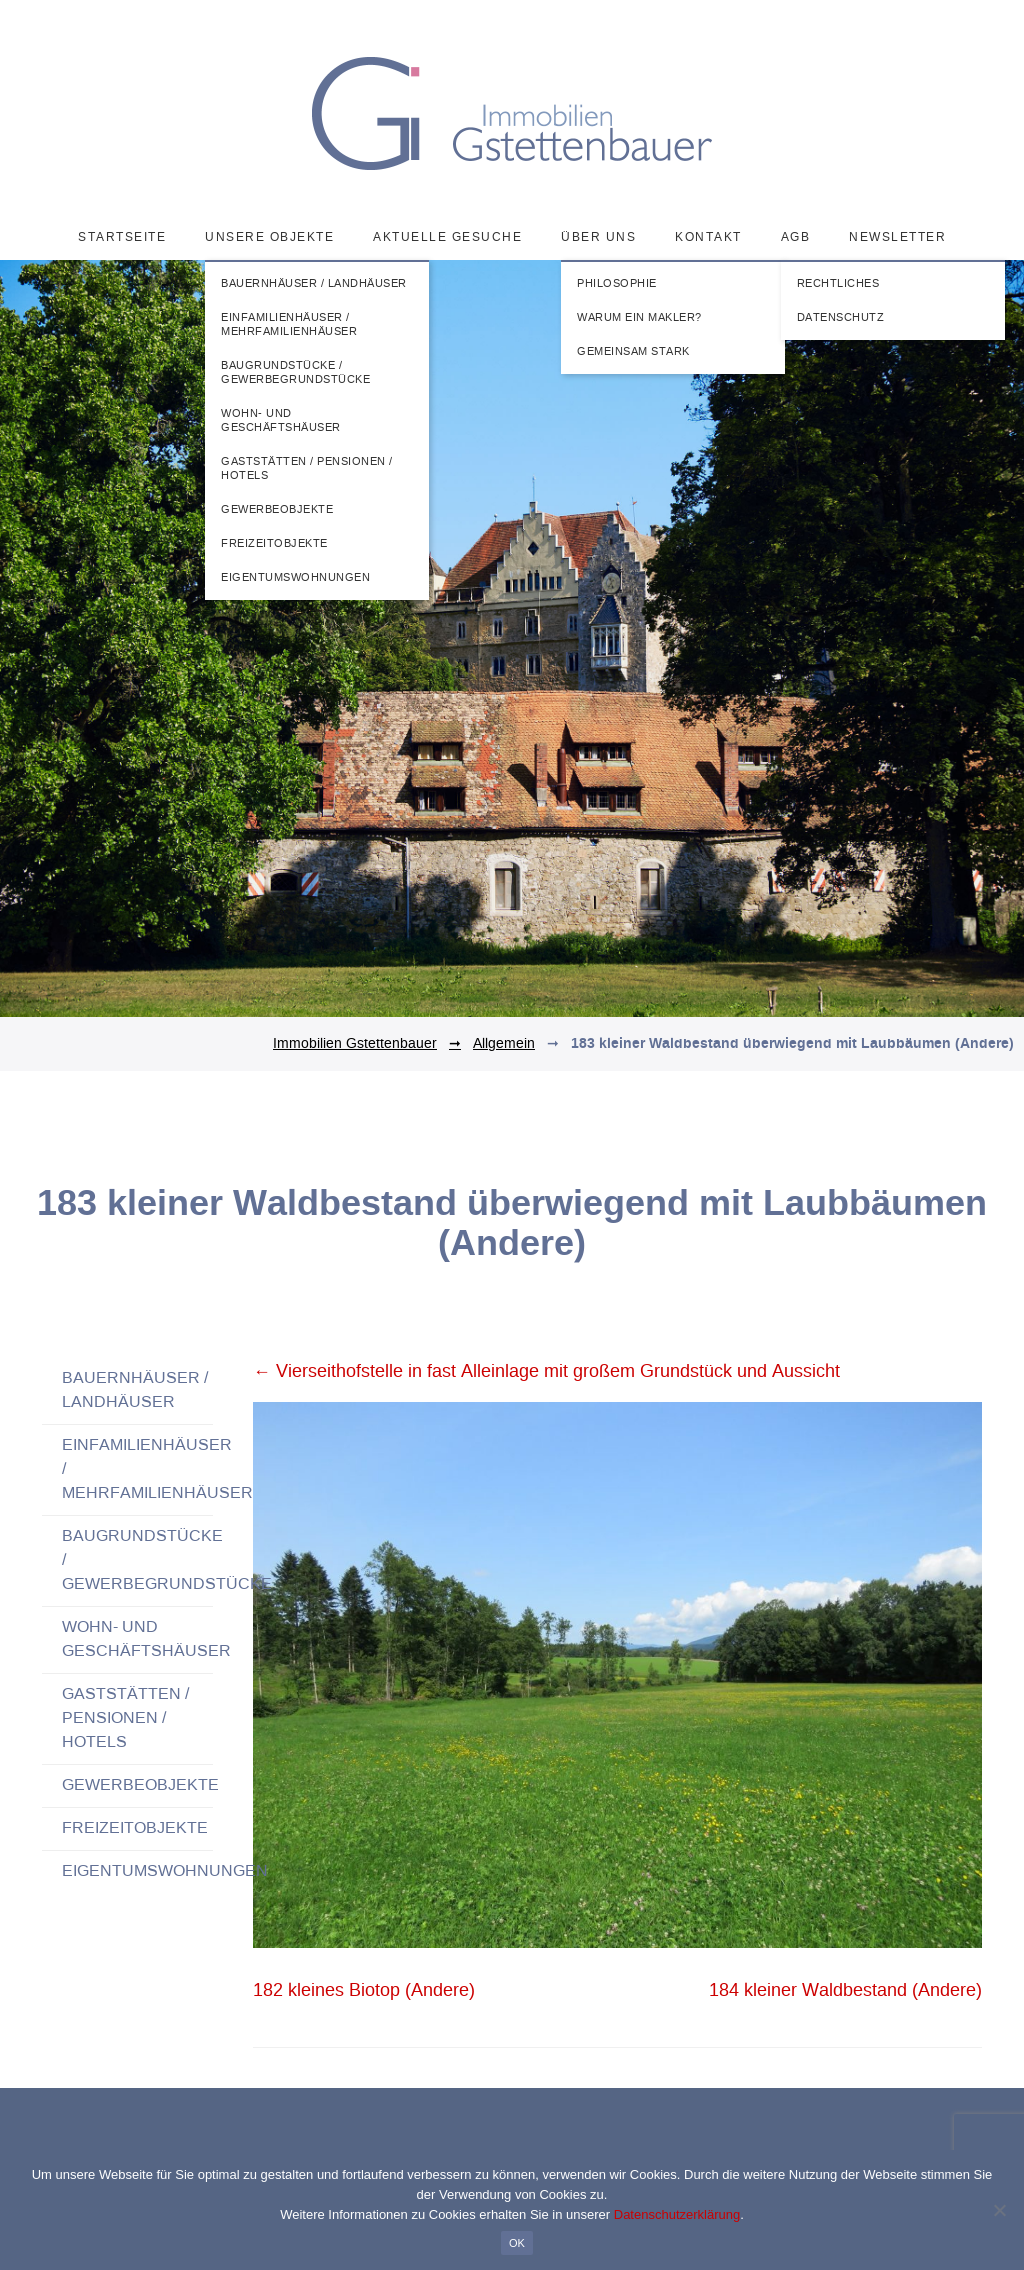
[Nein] (999, 2210)
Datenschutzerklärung (677, 2214)
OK (517, 2243)
